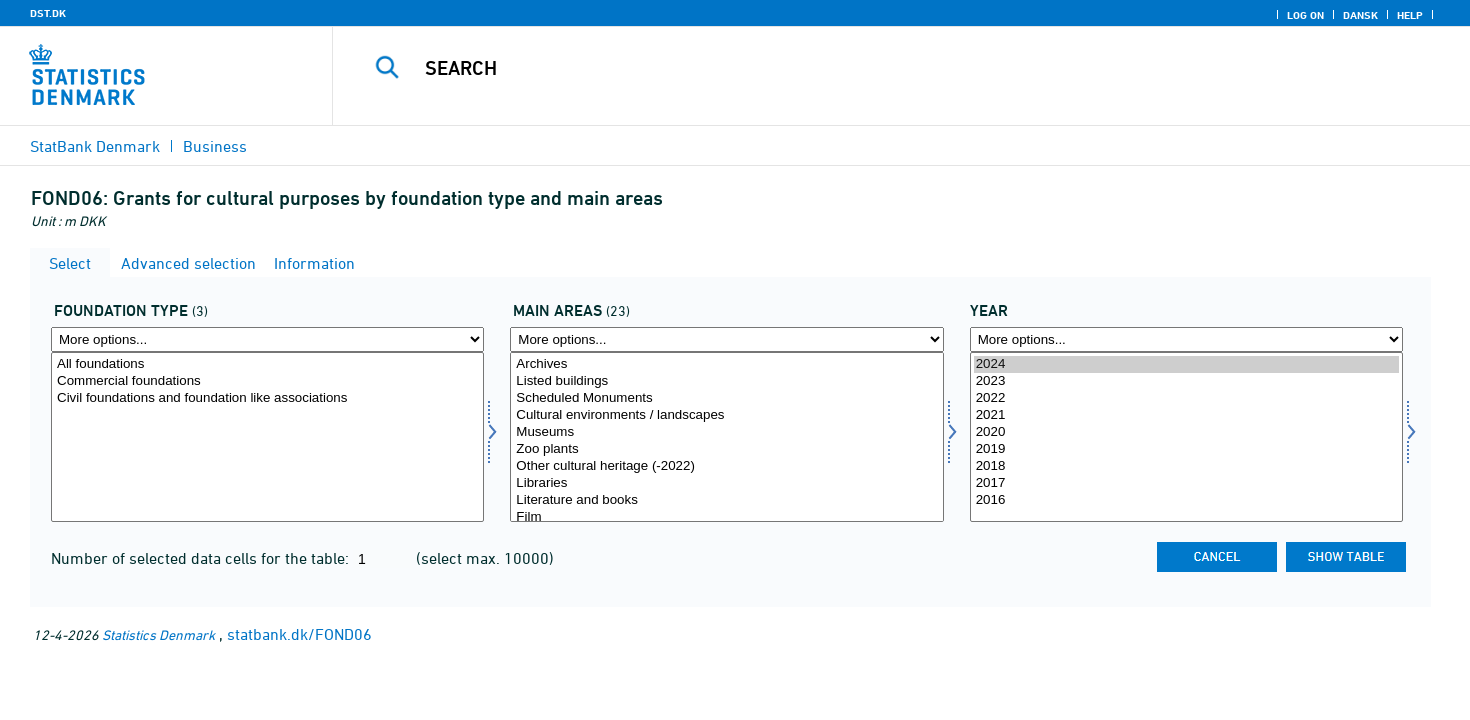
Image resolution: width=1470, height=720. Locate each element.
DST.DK (48, 13)
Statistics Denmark (158, 634)
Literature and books (726, 500)
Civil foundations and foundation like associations (267, 398)
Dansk (1360, 15)
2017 (1186, 483)
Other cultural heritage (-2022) (726, 466)
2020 (1186, 432)
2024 (1186, 364)
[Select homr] (726, 437)
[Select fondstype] (267, 437)
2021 (1186, 415)
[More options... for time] (1186, 339)
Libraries (726, 483)
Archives (726, 364)
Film (726, 517)
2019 (1186, 449)
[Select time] (1186, 437)
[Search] (866, 68)
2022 (1186, 398)
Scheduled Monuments (726, 398)
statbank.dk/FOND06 (299, 634)
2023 (1186, 381)
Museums (726, 432)
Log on (1305, 15)
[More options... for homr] (726, 339)
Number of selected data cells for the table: (202, 558)
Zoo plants (726, 449)
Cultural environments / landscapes (726, 415)
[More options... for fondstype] (267, 339)
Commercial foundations (267, 381)
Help (1410, 15)
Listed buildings (726, 381)
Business (215, 146)
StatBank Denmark (95, 146)
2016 (1186, 500)
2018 (1186, 466)
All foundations (267, 364)
